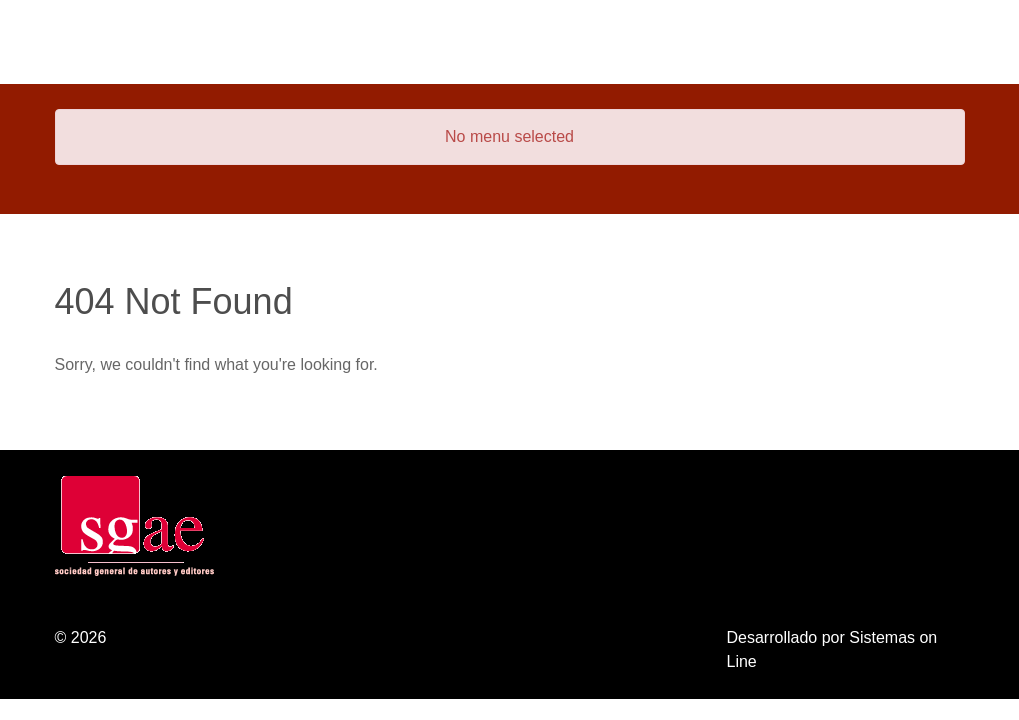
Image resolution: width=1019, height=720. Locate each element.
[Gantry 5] (130, 42)
